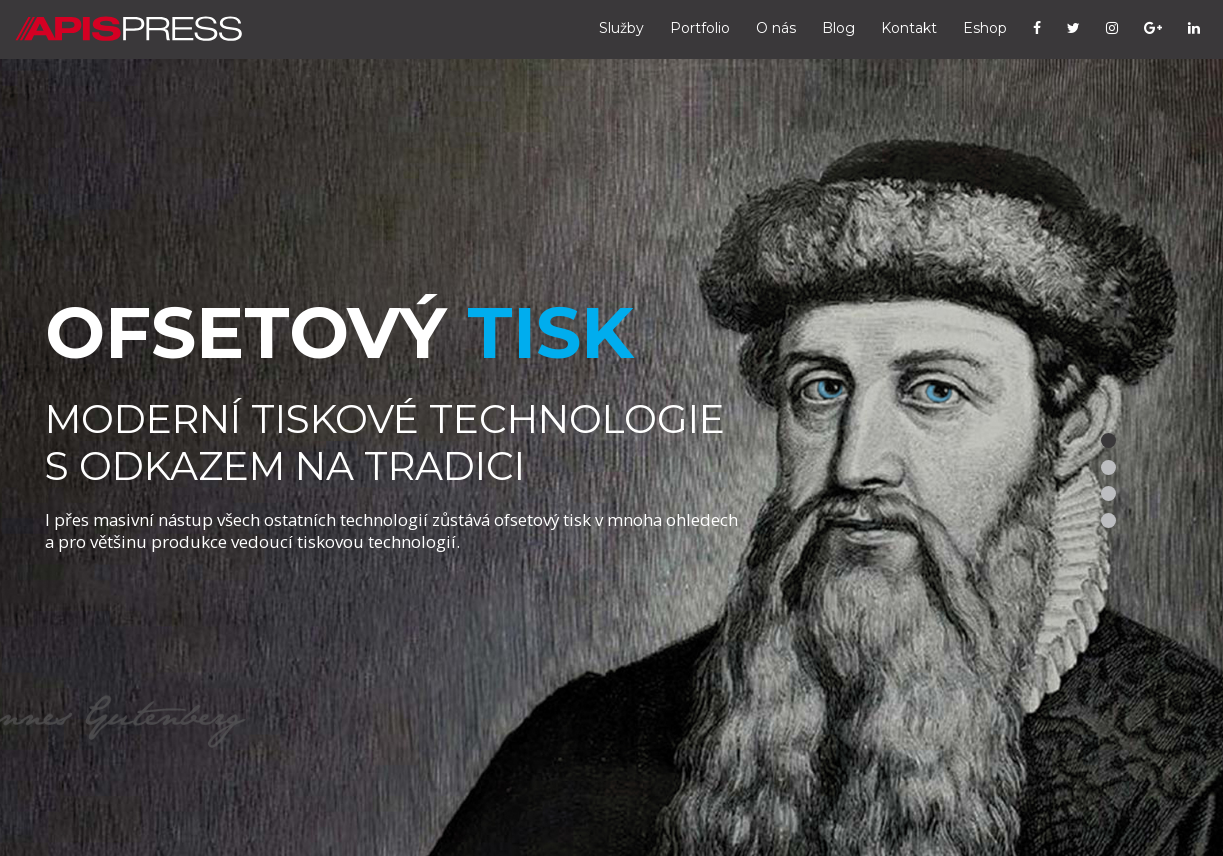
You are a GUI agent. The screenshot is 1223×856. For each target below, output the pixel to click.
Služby (621, 28)
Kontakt (909, 28)
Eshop (985, 28)
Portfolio (700, 28)
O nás (776, 28)
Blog (838, 28)
